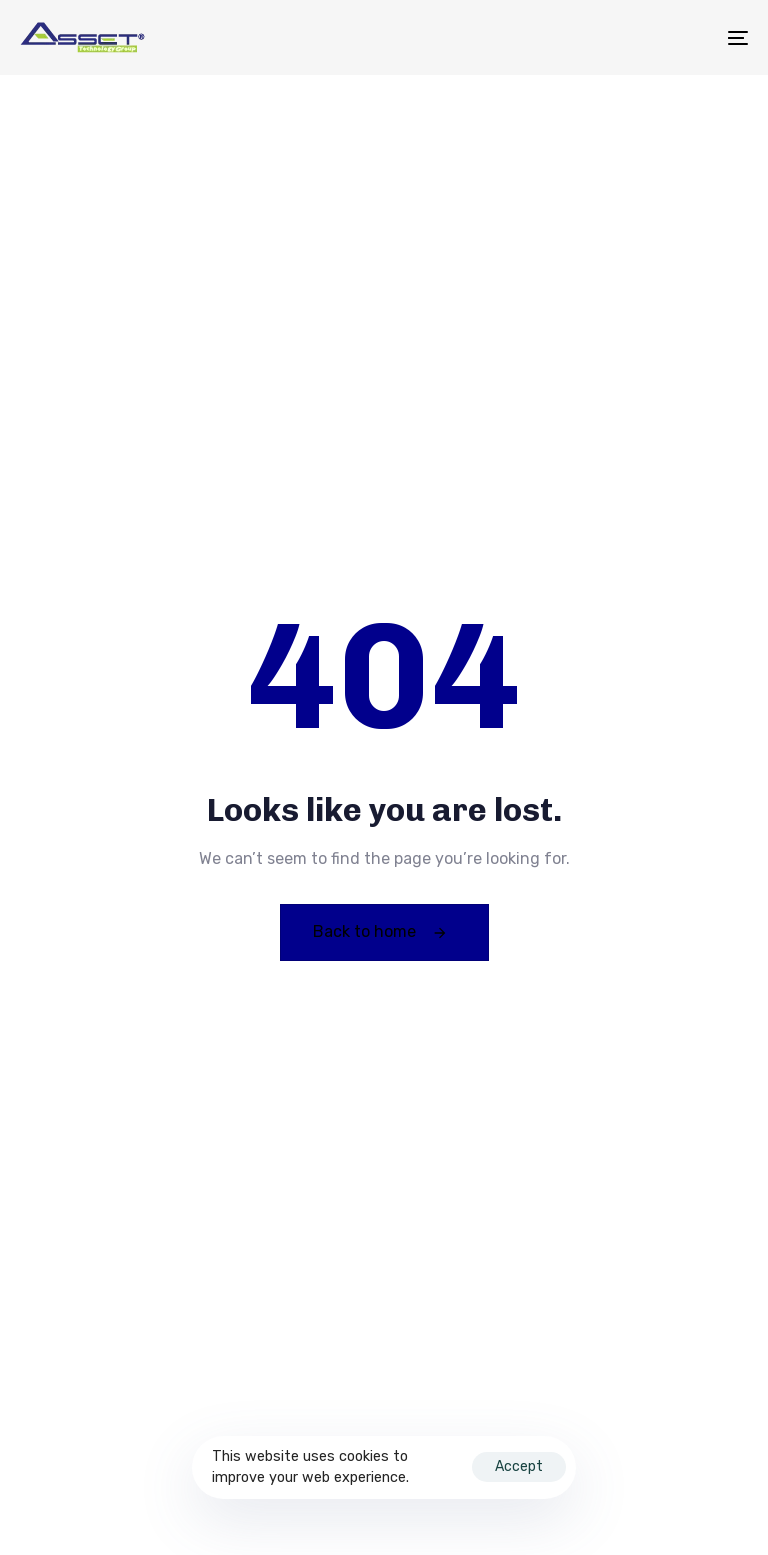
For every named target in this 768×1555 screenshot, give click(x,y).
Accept (519, 1466)
